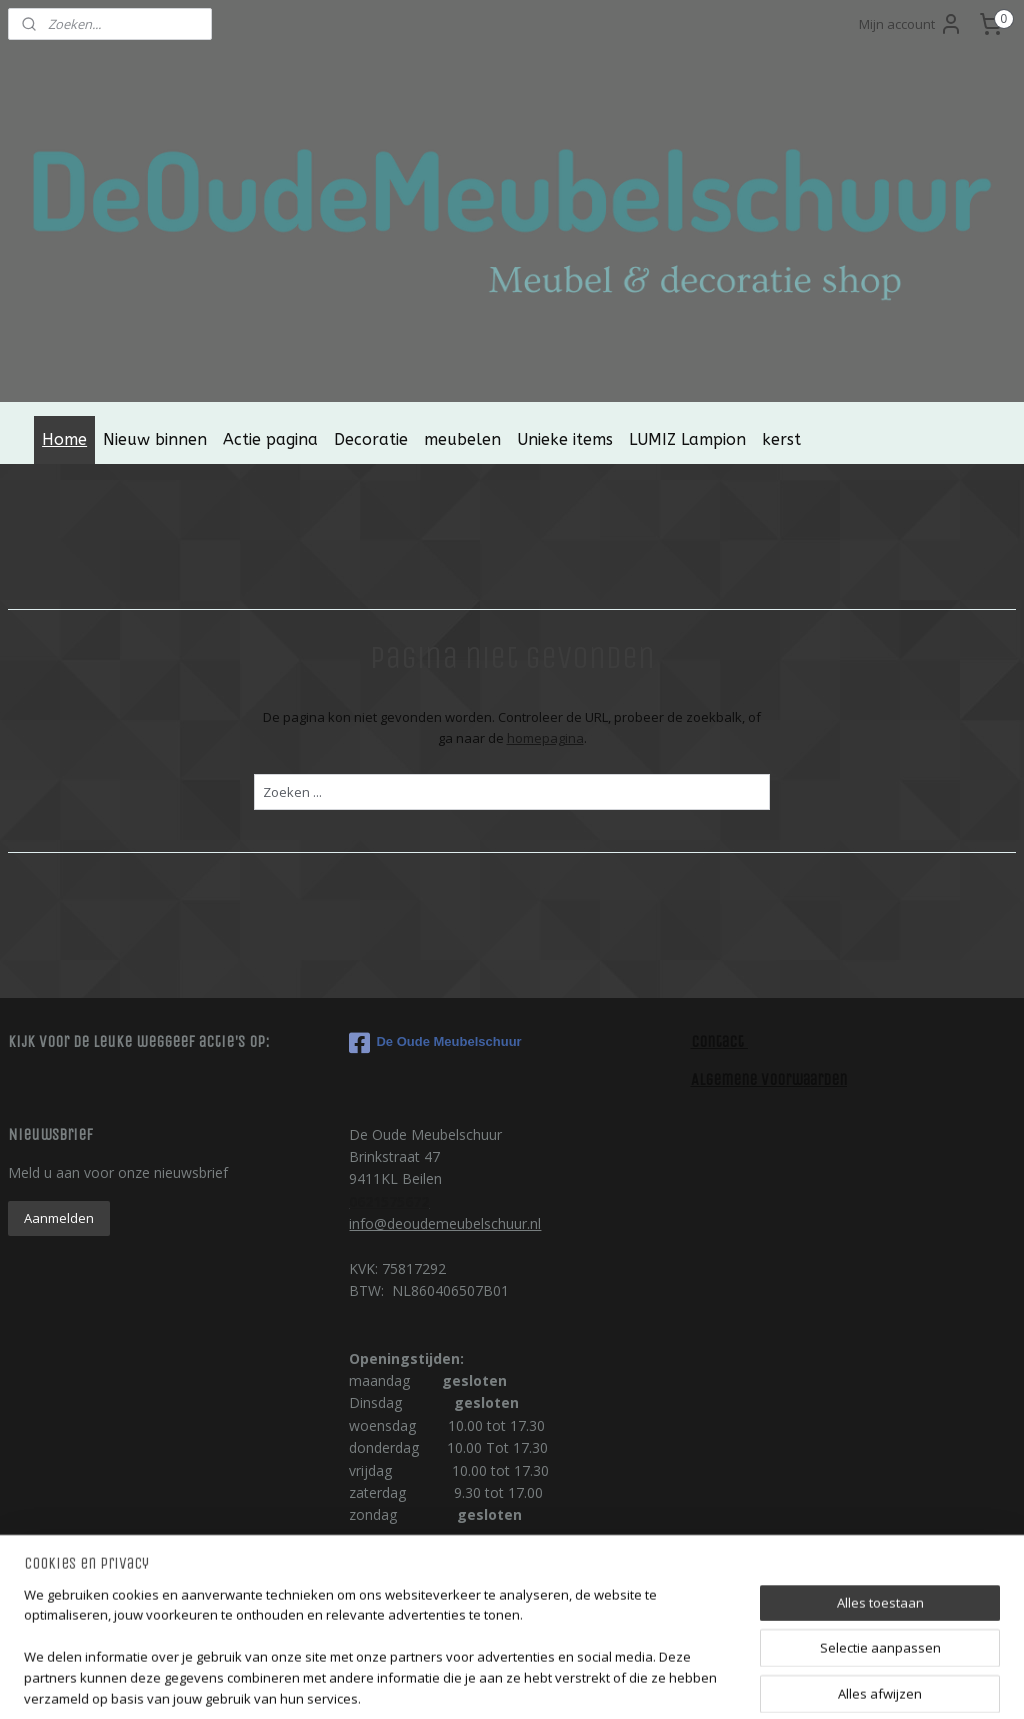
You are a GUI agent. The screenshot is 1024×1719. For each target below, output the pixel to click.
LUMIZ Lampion (687, 439)
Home (64, 439)
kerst (781, 439)
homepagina (545, 737)
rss (502, 1682)
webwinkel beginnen (579, 1682)
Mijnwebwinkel (753, 1682)
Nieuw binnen (155, 439)
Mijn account (911, 24)
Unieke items (565, 439)
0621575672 (389, 1201)
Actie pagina (270, 439)
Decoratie (371, 439)
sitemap (460, 1682)
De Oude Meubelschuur (435, 1043)
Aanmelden (59, 1218)
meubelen (462, 439)
